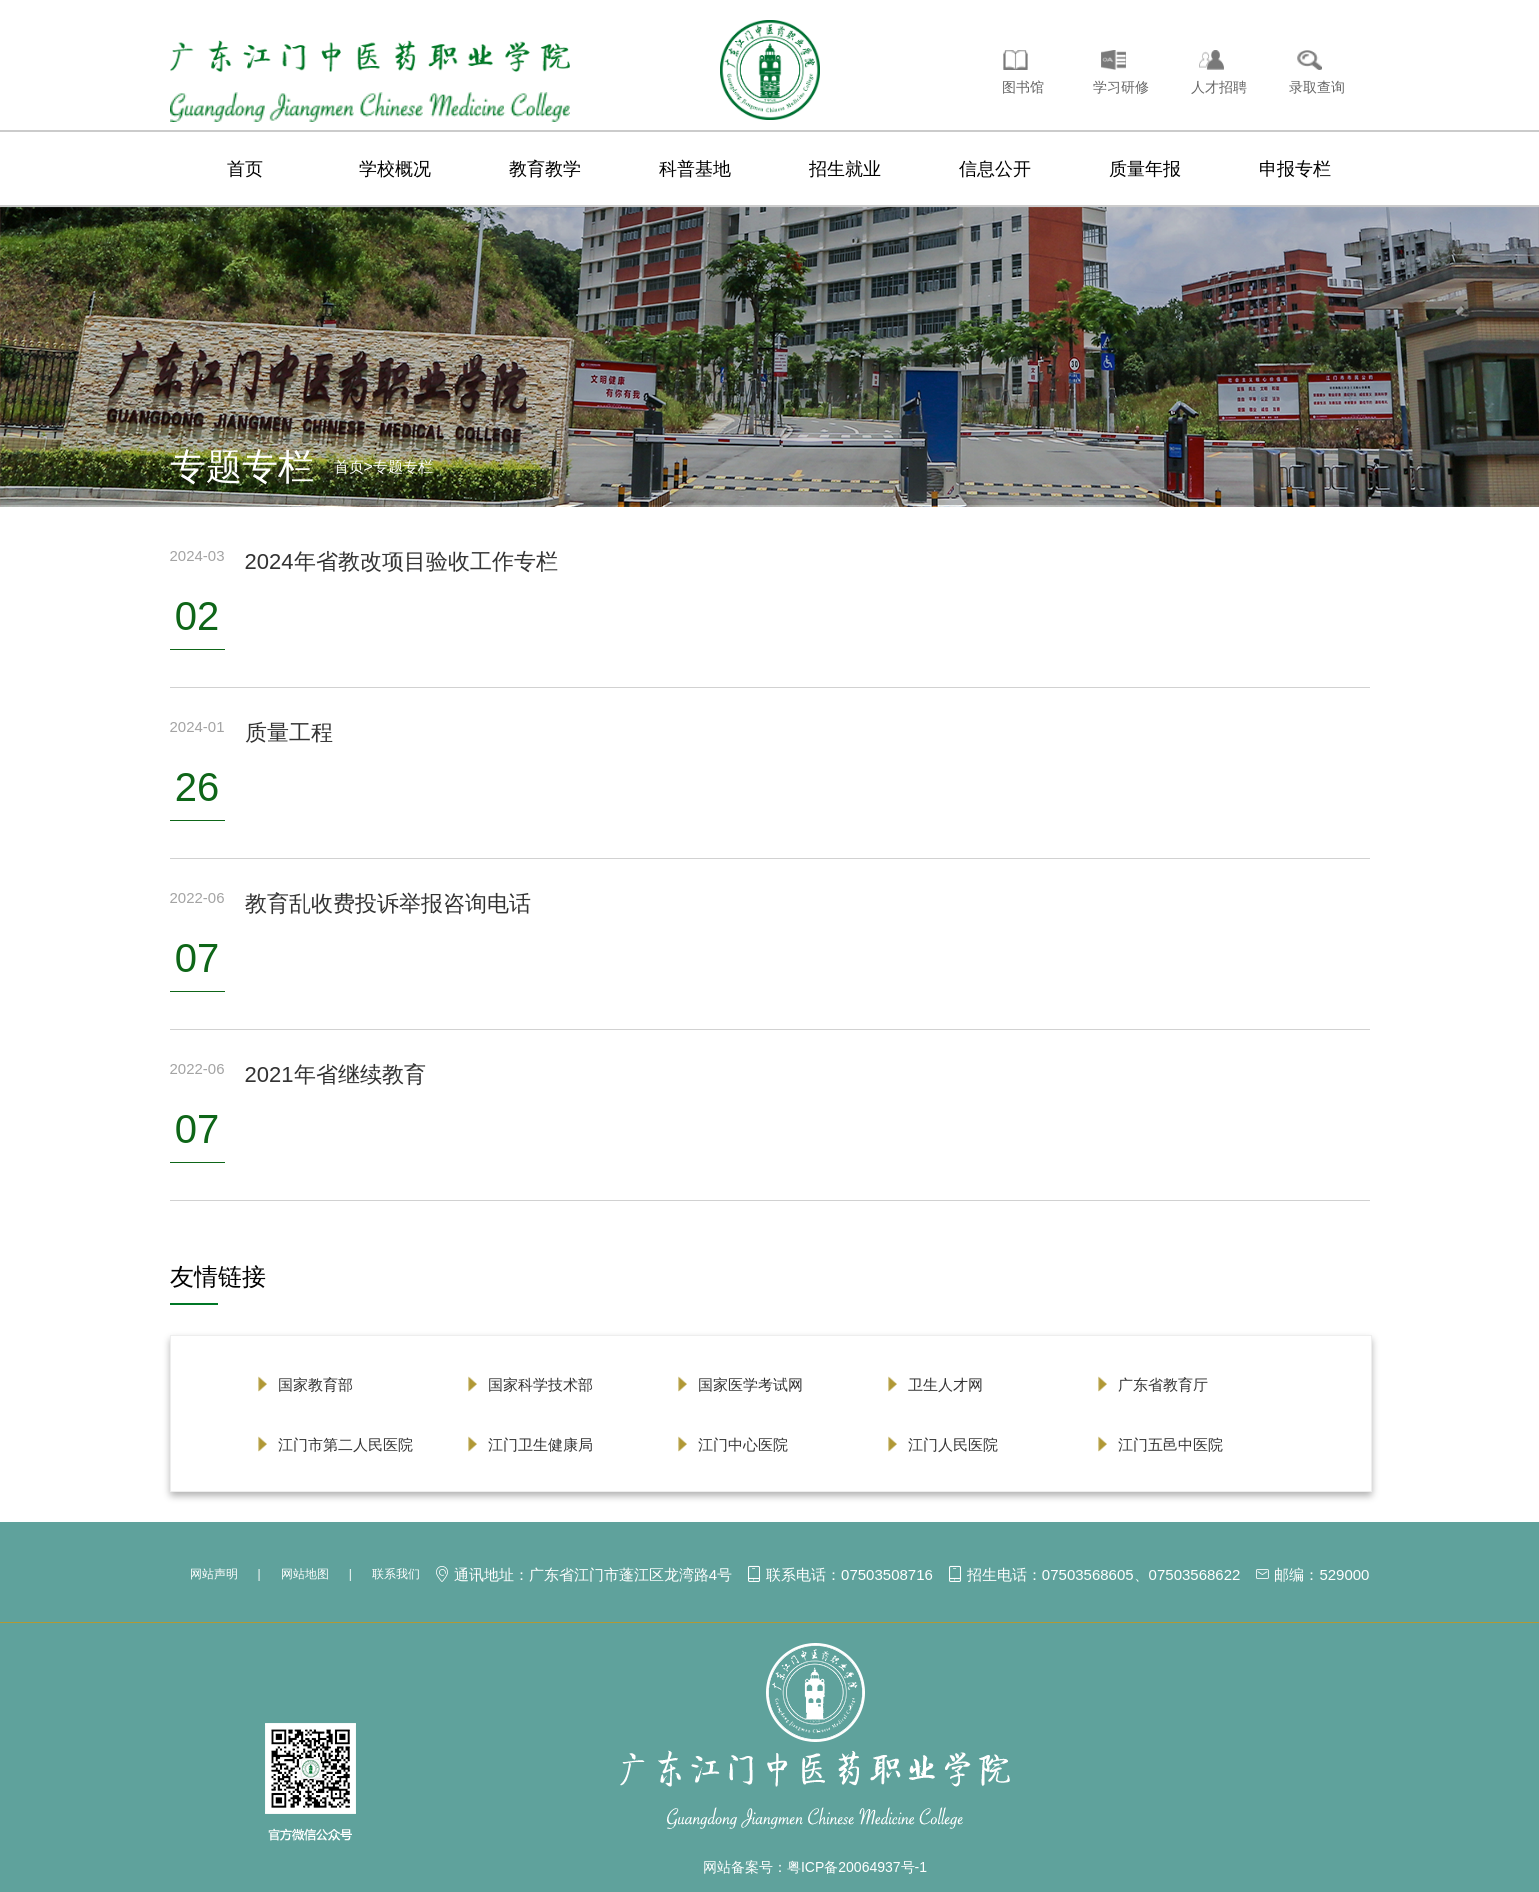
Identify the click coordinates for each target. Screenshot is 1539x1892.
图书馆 (1023, 87)
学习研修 (1121, 87)
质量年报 (1145, 169)
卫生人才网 (945, 1384)
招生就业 (845, 169)
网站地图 (305, 1574)
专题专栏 (403, 466)
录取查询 (1317, 87)
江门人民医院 (953, 1444)
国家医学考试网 (750, 1384)
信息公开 (995, 169)
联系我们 (396, 1574)
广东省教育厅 (1163, 1384)
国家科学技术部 (540, 1384)
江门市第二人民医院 (345, 1444)
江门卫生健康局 (540, 1444)
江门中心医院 (743, 1444)
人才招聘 (1219, 87)
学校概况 (395, 169)
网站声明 (214, 1574)
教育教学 (545, 169)
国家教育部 (315, 1384)
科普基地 (695, 169)
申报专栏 (1295, 169)
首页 (245, 169)
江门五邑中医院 (1170, 1444)
